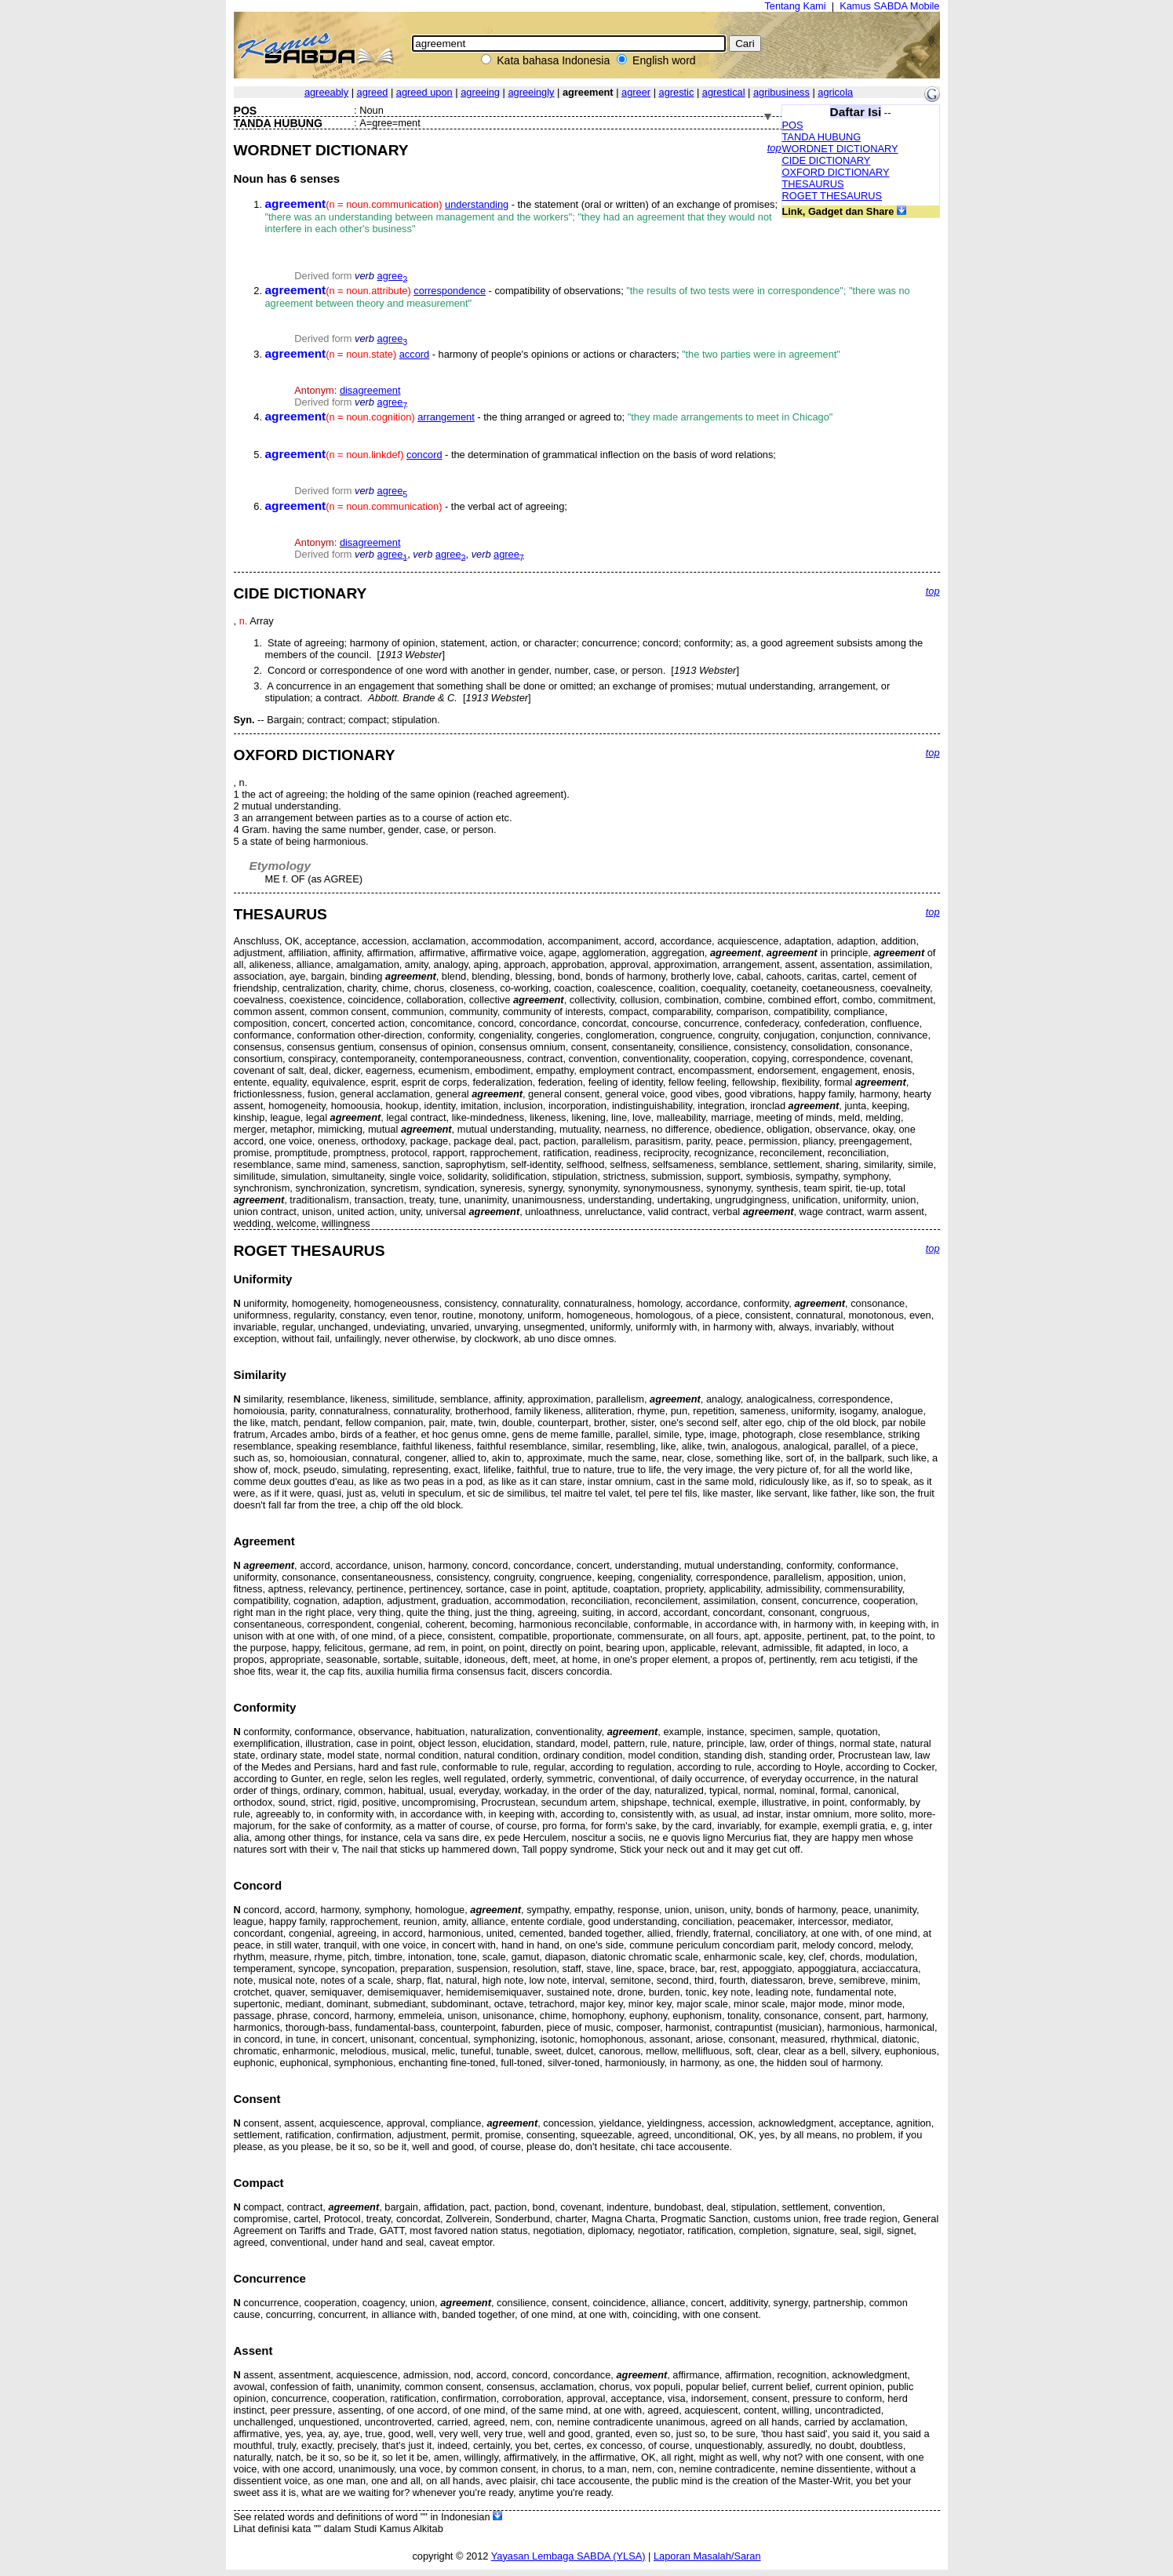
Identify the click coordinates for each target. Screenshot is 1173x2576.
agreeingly (531, 92)
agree (392, 276)
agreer (635, 92)
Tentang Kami (794, 6)
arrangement (446, 417)
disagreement (370, 390)
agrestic (676, 92)
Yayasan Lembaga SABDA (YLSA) (568, 2556)
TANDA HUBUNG (822, 137)
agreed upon (424, 92)
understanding (476, 204)
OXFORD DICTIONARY (836, 172)
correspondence (449, 291)
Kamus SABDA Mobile (889, 6)
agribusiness (781, 92)
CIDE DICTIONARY (826, 160)
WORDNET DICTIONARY (840, 149)
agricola (835, 92)
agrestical (723, 92)
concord (424, 454)
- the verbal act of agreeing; (416, 506)
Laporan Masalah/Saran (707, 2556)
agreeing (480, 92)
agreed (372, 92)
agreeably (326, 92)
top (774, 148)
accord (414, 354)
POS (792, 125)
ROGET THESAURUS (832, 196)
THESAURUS (813, 184)
